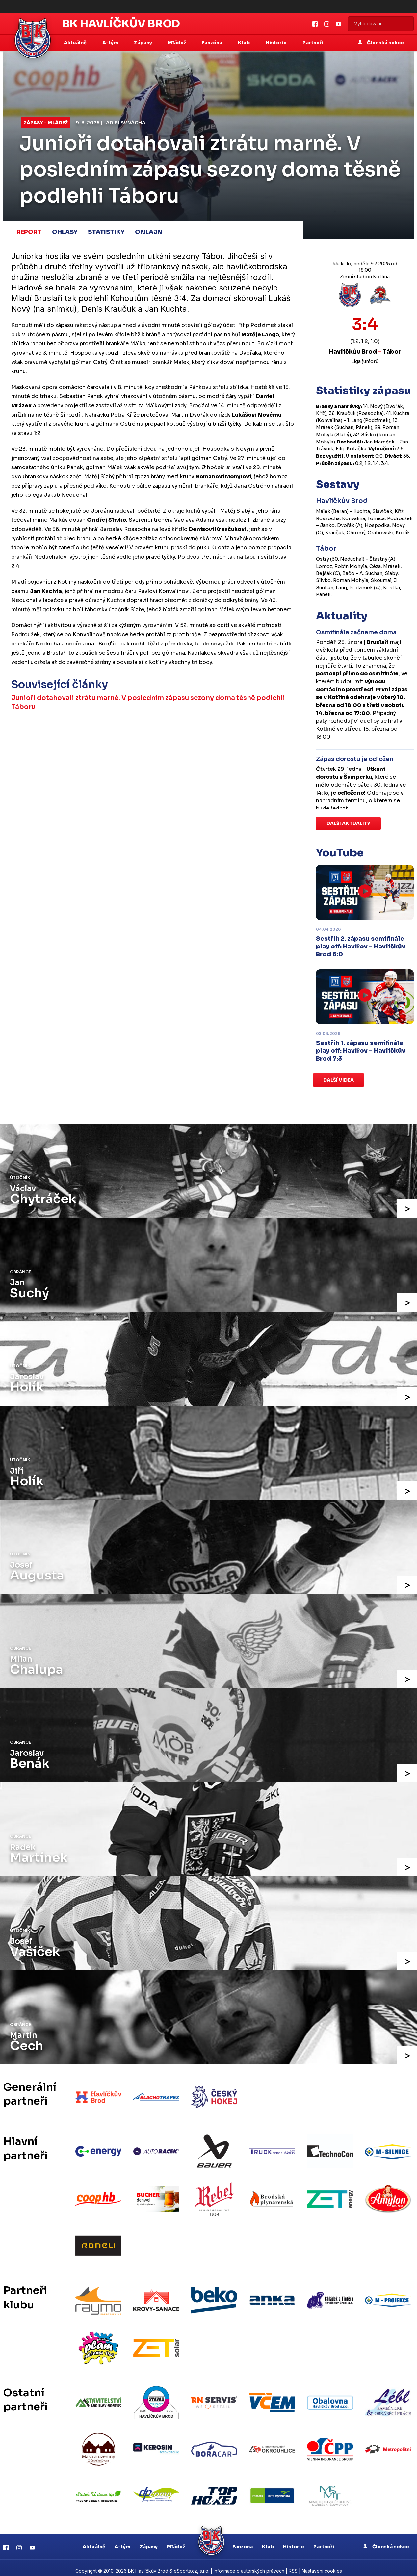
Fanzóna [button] (212, 43)
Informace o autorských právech (249, 2564)
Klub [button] (244, 43)
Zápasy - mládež (45, 123)
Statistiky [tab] (106, 231)
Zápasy (149, 2540)
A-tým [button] (110, 43)
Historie (293, 2540)
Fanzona (242, 2540)
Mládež (176, 2540)
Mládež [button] (177, 43)
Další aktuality (348, 823)
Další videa (338, 1080)
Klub (268, 2540)
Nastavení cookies (322, 2564)
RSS (293, 2564)
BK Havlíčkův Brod (121, 23)
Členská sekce (381, 43)
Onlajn (149, 231)
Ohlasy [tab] (64, 231)
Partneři (312, 43)
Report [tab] (28, 231)
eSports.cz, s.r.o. (191, 2564)
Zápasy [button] (143, 43)
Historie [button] (277, 43)
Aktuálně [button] (76, 43)
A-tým (122, 2540)
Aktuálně (94, 2540)
